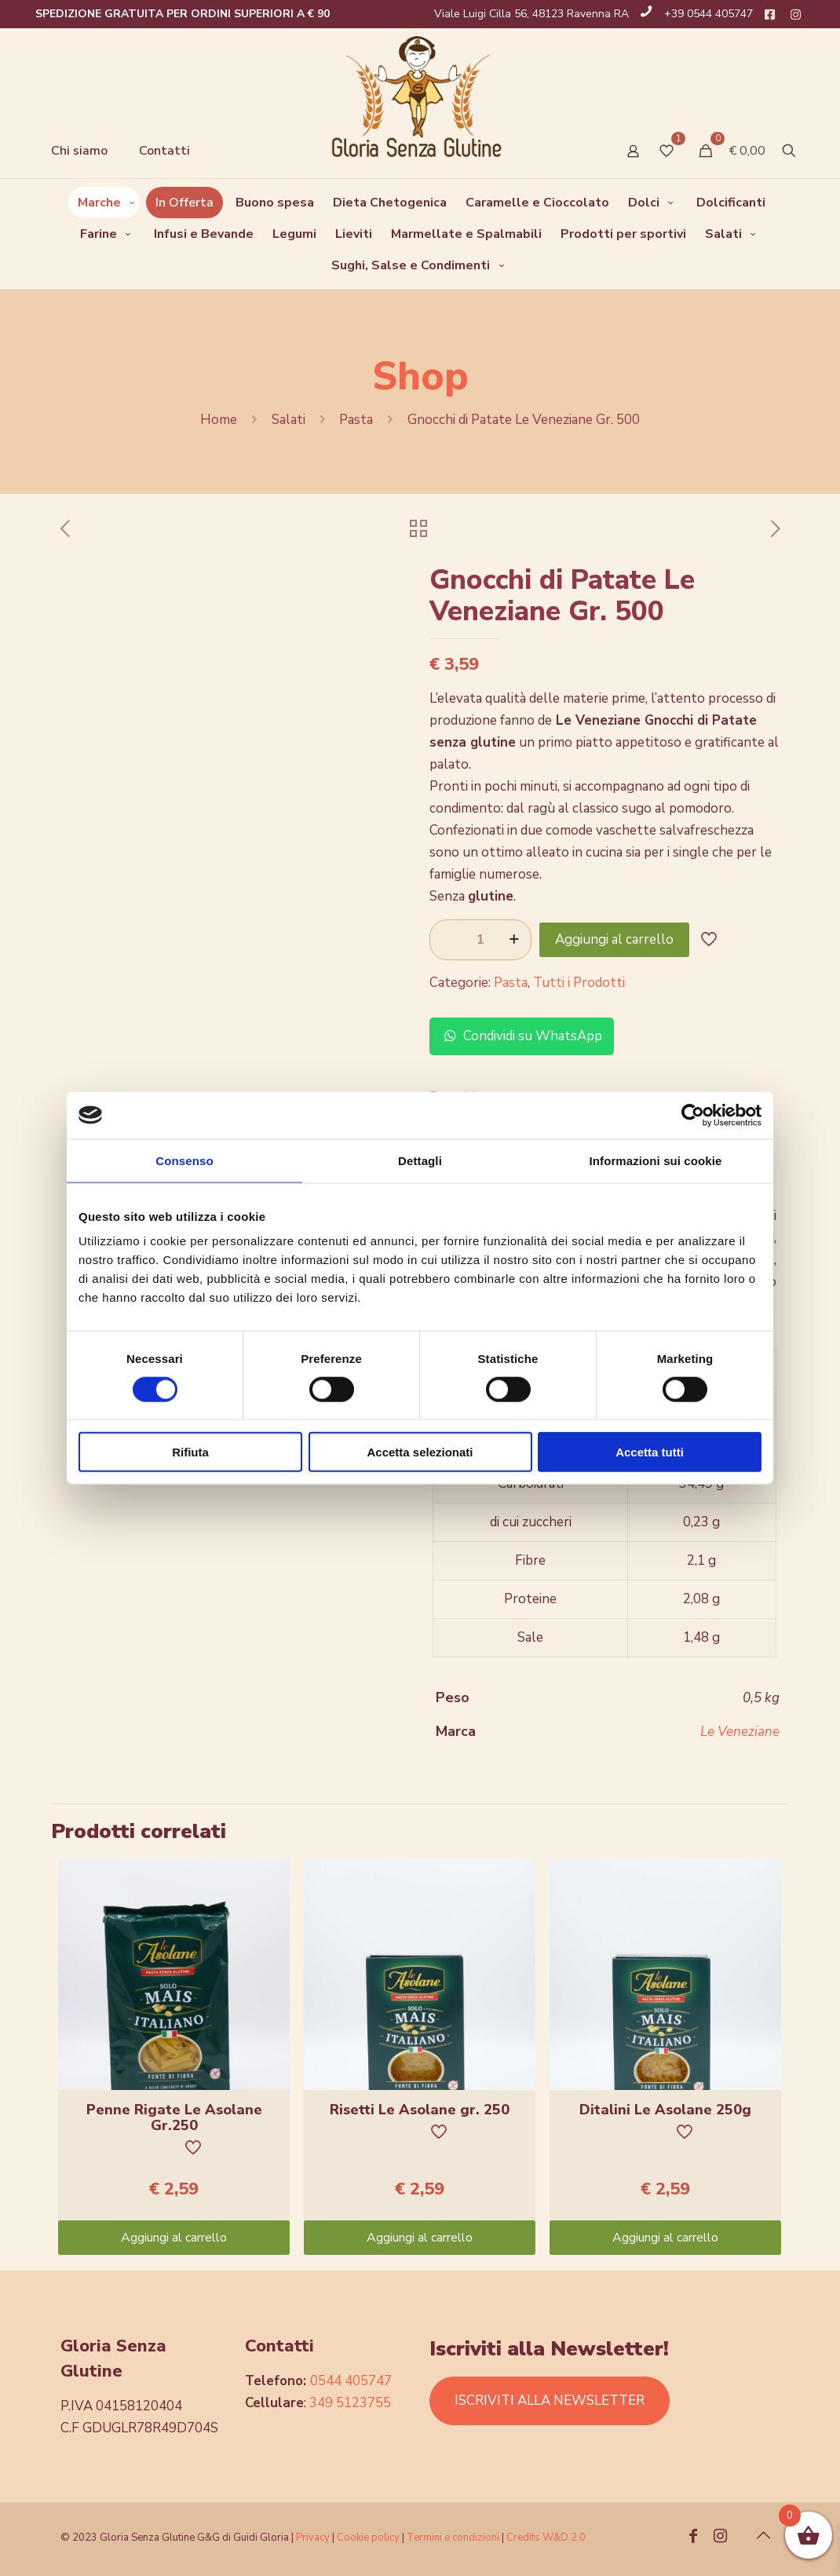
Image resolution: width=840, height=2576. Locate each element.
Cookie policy (369, 2537)
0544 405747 (351, 2381)
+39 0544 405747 (708, 13)
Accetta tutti (649, 1452)
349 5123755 (350, 2403)
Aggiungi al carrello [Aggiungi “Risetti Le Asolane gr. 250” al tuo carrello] (420, 2237)
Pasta (356, 420)
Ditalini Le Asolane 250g (665, 2109)
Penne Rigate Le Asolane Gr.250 (174, 2117)
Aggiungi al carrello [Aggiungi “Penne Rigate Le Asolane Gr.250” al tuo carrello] (174, 2237)
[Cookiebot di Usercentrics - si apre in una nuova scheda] (692, 1115)
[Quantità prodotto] (480, 939)
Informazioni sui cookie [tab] (656, 1160)
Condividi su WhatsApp (521, 1036)
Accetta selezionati (420, 1452)
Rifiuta (190, 1452)
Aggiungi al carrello (614, 939)
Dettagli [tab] (420, 1160)
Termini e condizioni (453, 2537)
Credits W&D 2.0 (546, 2537)
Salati (288, 420)
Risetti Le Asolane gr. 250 (419, 2109)
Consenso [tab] (184, 1160)
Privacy (313, 2537)
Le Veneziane (740, 1732)
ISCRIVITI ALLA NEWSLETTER (550, 2400)
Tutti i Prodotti (579, 983)
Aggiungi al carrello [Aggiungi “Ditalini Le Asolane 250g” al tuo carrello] (665, 2237)
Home (218, 420)
